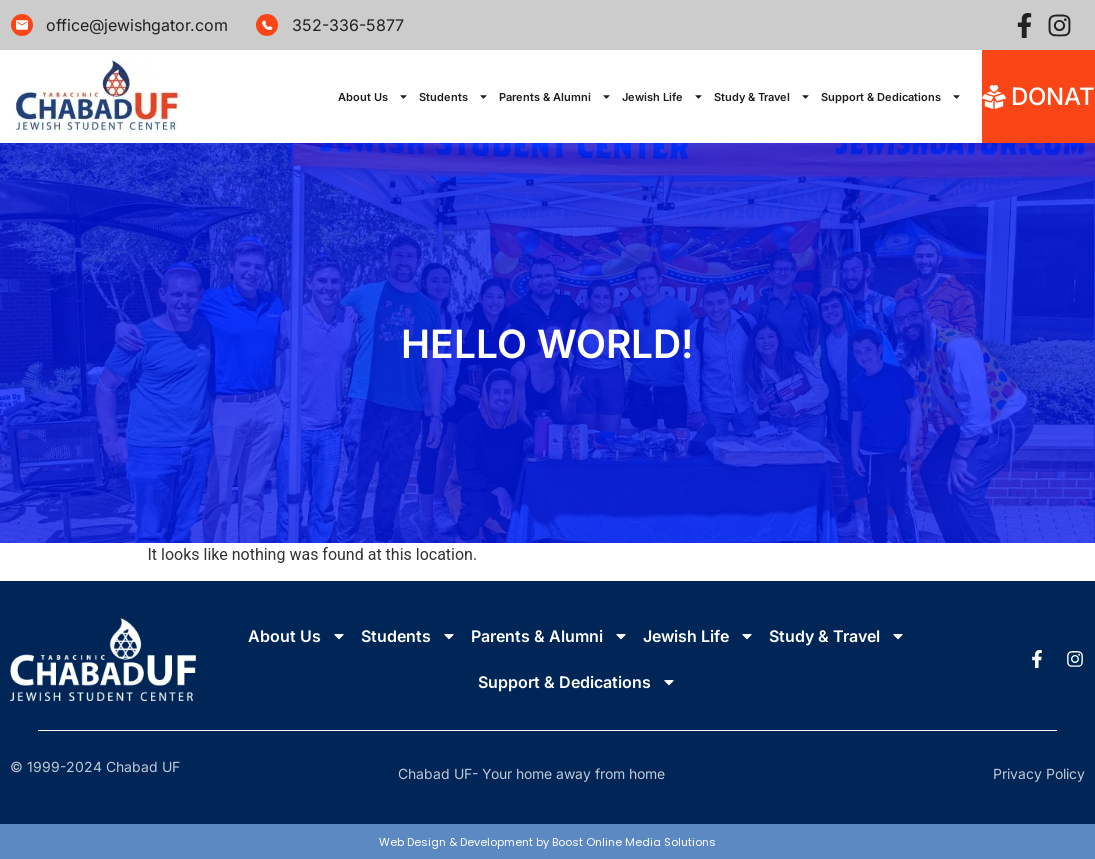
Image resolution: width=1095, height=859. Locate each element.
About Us (373, 97)
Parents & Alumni (555, 97)
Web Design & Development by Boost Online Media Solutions (547, 842)
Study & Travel (762, 97)
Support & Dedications (891, 97)
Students (454, 97)
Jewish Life (663, 97)
